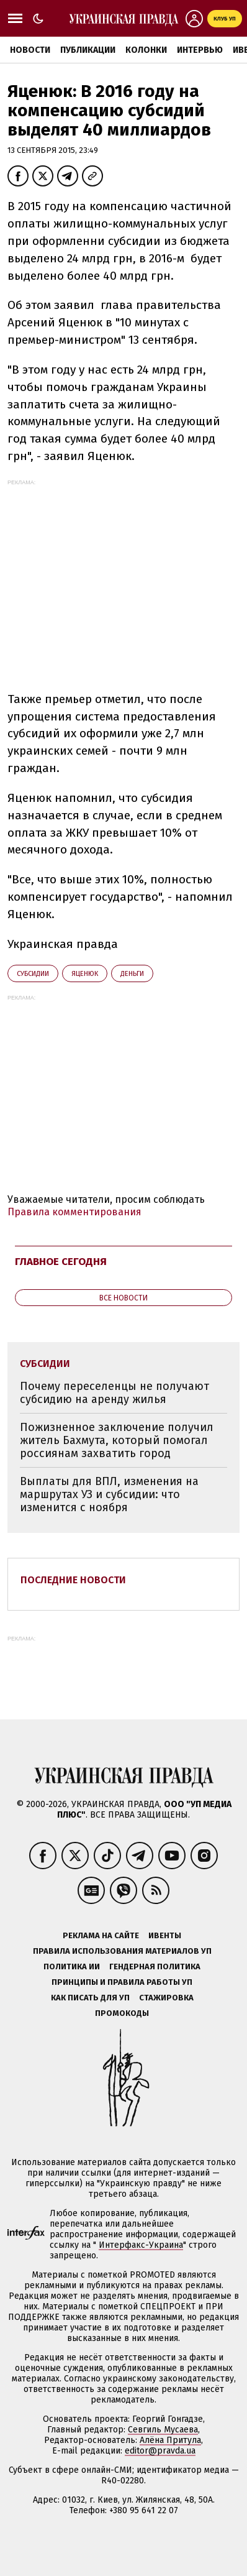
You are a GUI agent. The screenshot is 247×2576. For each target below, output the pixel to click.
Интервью (200, 50)
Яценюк (84, 974)
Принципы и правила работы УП (122, 1982)
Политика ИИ (71, 1966)
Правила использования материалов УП (122, 1951)
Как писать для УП (90, 1997)
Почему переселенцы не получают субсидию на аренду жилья (114, 1392)
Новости (30, 50)
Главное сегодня (61, 1261)
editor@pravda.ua (160, 2450)
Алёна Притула (170, 2440)
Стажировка (166, 1997)
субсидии (33, 974)
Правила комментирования (74, 1212)
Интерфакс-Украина (141, 2245)
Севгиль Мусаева (163, 2429)
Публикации (87, 50)
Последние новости (73, 1580)
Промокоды (122, 2013)
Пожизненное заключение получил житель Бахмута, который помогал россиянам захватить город (116, 1440)
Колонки (146, 50)
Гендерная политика (154, 1966)
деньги (132, 974)
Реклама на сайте (101, 1935)
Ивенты (164, 1935)
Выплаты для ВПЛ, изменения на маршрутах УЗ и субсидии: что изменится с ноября (109, 1494)
